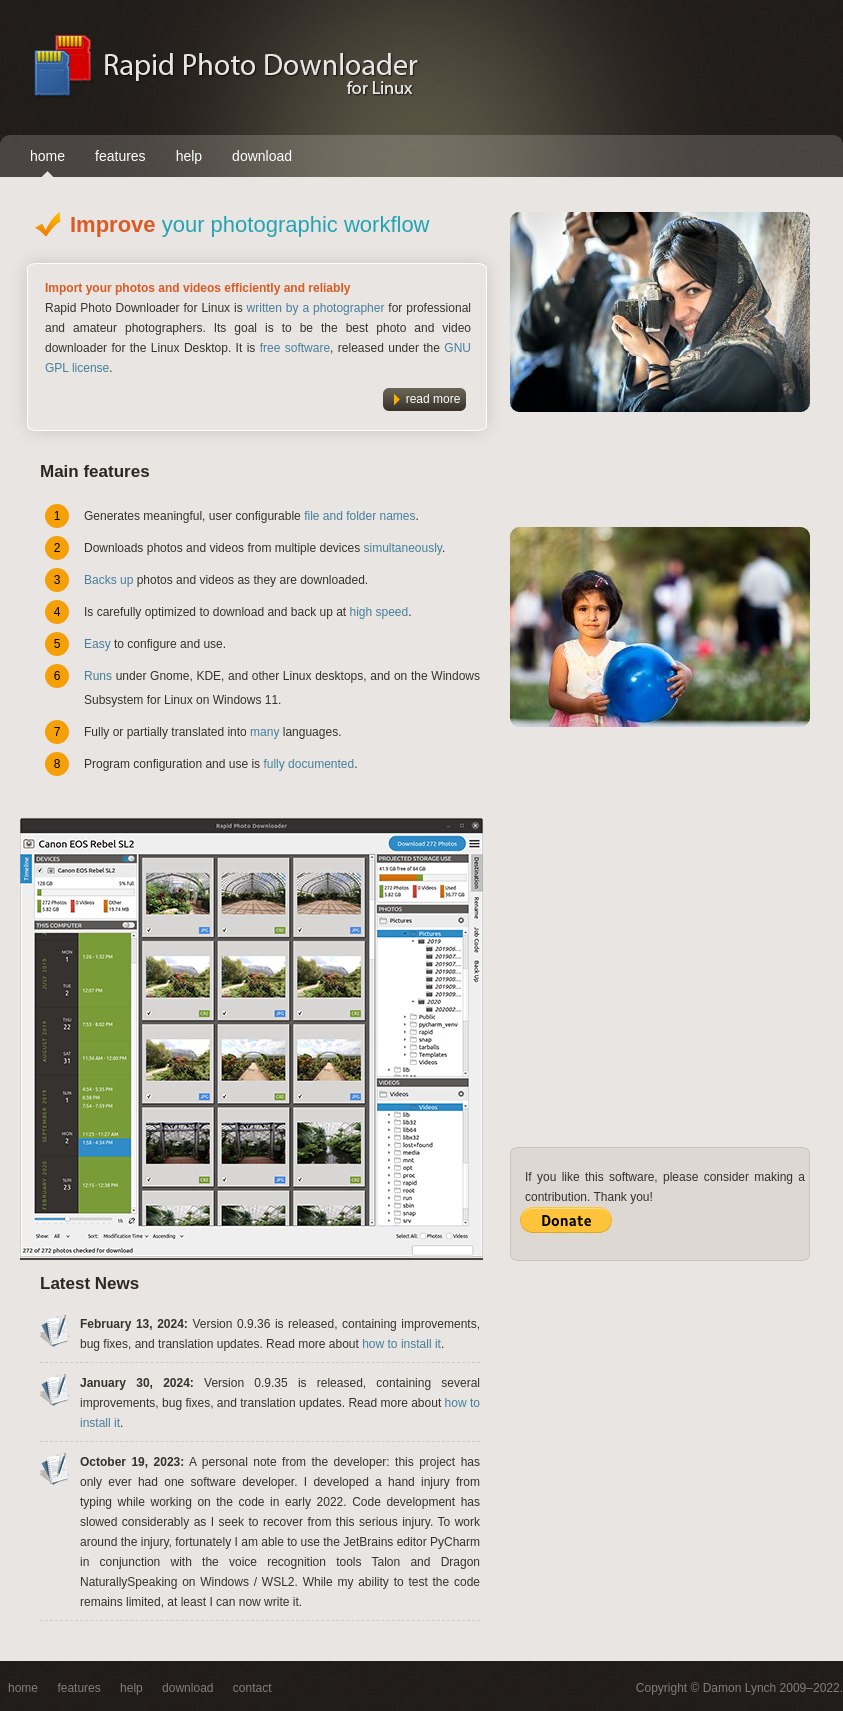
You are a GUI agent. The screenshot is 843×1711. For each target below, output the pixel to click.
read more (433, 399)
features (120, 156)
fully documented (308, 764)
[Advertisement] (695, 67)
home (47, 156)
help (189, 156)
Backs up (108, 580)
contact (252, 1688)
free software (295, 348)
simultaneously (402, 548)
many (264, 732)
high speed (379, 612)
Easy (97, 644)
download (262, 156)
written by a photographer (316, 308)
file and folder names (359, 516)
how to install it (401, 1344)
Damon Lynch (740, 1688)
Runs (98, 676)
